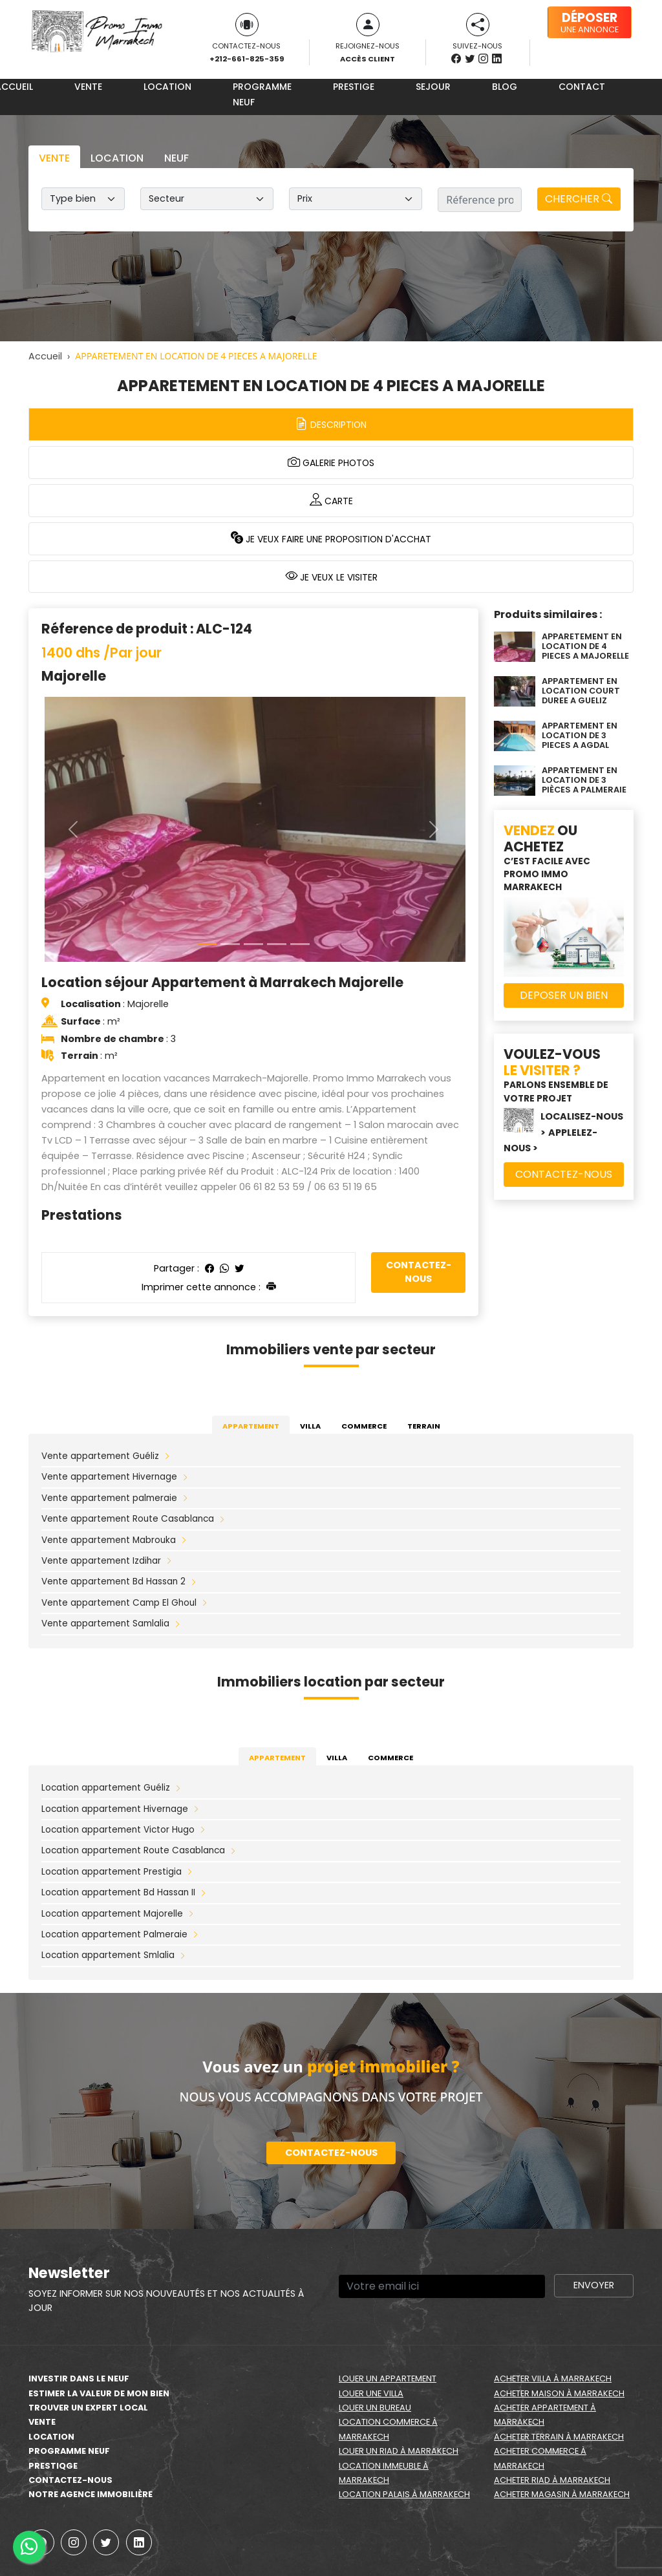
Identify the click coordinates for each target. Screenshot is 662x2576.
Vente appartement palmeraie (109, 1498)
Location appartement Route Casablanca (133, 1850)
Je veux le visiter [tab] (331, 576)
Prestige (353, 86)
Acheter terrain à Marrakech (559, 2436)
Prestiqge (53, 2465)
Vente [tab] (54, 158)
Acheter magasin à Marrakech (562, 2494)
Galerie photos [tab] (331, 462)
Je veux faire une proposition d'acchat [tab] (331, 538)
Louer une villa (371, 2393)
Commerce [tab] (364, 1426)
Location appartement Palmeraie (114, 1934)
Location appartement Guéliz (105, 1788)
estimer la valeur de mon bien (98, 2393)
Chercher (578, 198)
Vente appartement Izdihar (101, 1561)
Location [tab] (117, 158)
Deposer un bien (564, 995)
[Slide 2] (253, 944)
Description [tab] (331, 423)
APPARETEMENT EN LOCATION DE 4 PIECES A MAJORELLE (585, 646)
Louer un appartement (387, 2378)
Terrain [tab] (423, 1426)
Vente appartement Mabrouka (108, 1540)
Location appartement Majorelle (112, 1914)
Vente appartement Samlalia (105, 1623)
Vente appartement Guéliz (100, 1456)
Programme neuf (262, 94)
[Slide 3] (276, 944)
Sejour (433, 86)
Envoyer (593, 2285)
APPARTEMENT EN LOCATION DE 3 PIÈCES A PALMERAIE (584, 780)
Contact (582, 86)
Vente (88, 86)
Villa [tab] (310, 1426)
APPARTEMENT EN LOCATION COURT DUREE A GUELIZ (581, 691)
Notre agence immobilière (90, 2494)
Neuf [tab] (176, 158)
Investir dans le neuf (78, 2378)
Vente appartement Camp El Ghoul (119, 1603)
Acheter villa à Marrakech (553, 2378)
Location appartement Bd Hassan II (118, 1892)
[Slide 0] (207, 944)
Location (167, 86)
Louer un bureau (375, 2407)
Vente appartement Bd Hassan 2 (113, 1581)
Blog (504, 86)
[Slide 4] (300, 944)
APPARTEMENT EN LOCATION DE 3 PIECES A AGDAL (579, 735)
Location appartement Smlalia (108, 1955)
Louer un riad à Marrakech (398, 2450)
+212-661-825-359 (246, 59)
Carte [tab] (331, 500)
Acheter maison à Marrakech (559, 2393)
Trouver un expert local (88, 2407)
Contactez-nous (418, 1272)
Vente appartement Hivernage (109, 1477)
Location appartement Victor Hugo (118, 1830)
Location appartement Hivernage (114, 1809)
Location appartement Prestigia (111, 1872)
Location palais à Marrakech (404, 2494)
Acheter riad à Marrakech (552, 2480)
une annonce (590, 22)
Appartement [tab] (250, 1426)
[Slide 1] (230, 944)
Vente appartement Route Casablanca (127, 1519)
